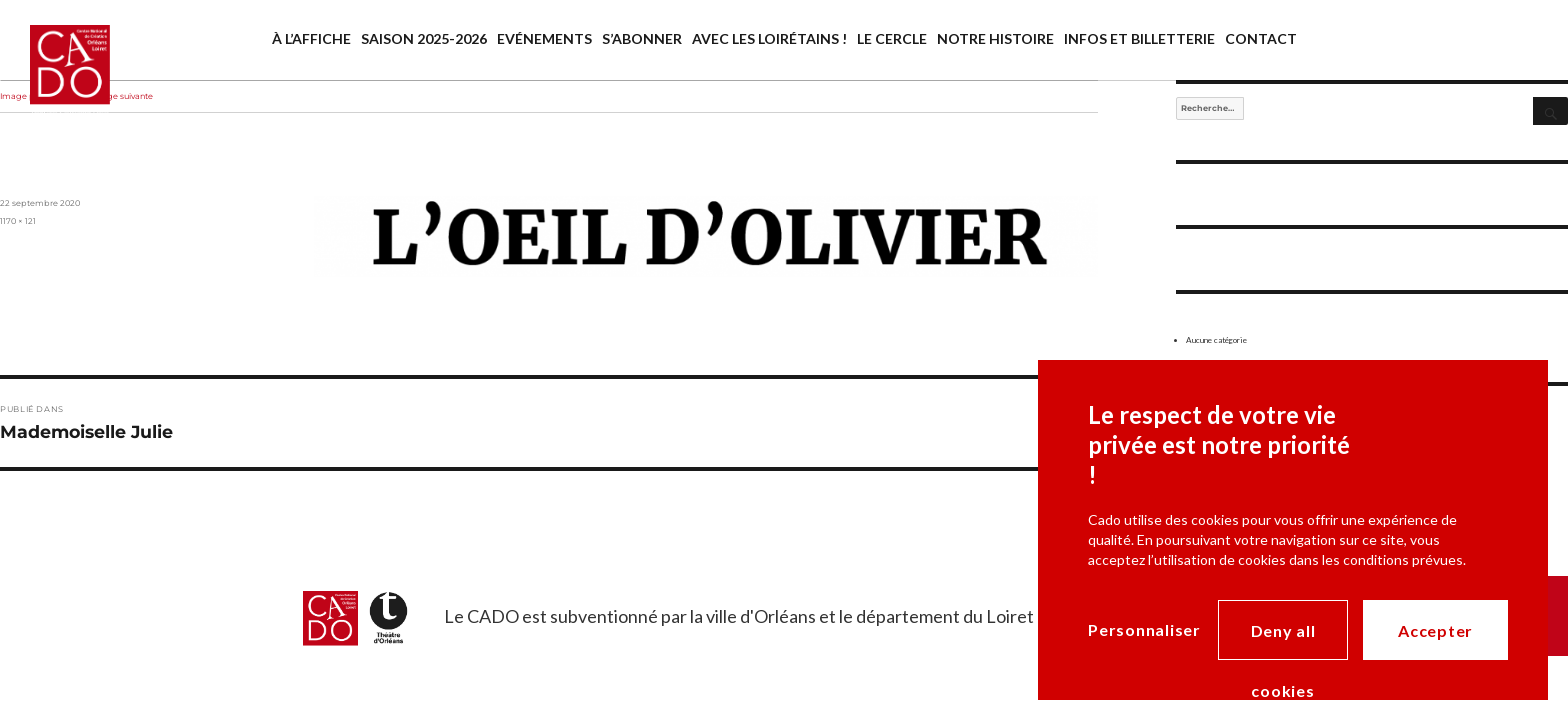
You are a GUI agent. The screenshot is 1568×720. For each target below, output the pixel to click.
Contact (1261, 38)
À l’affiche (311, 38)
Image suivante (122, 96)
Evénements (544, 38)
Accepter (1435, 630)
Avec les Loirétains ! (769, 38)
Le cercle (892, 38)
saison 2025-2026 (424, 38)
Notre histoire (995, 38)
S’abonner (642, 38)
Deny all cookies (1283, 640)
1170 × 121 (18, 221)
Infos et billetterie (1139, 38)
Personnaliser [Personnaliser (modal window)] (1144, 629)
